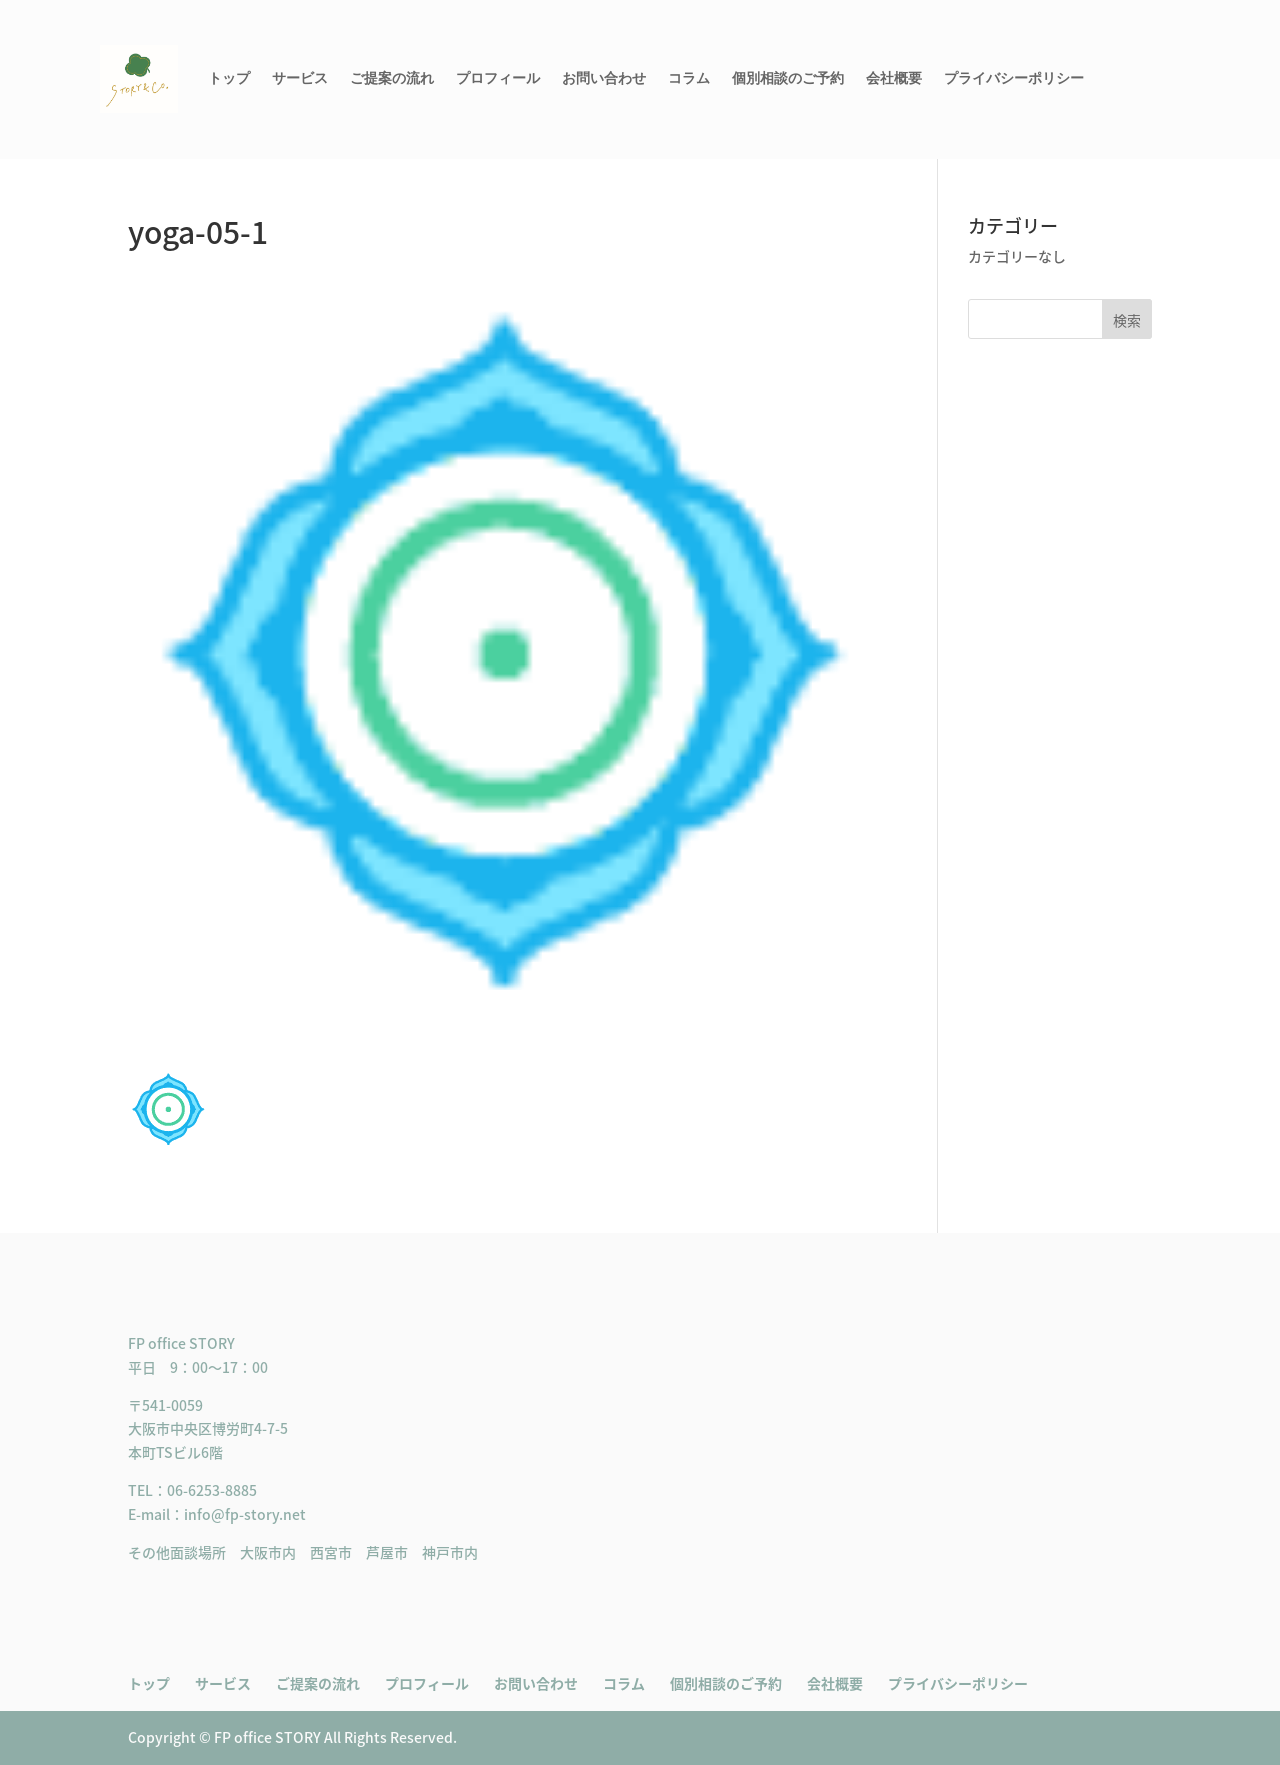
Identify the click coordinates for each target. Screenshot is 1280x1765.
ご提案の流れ (392, 78)
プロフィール (498, 78)
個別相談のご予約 (788, 78)
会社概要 (894, 78)
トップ (229, 78)
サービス (300, 78)
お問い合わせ (604, 78)
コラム (689, 78)
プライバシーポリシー (1014, 78)
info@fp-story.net (245, 1514)
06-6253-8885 (212, 1490)
